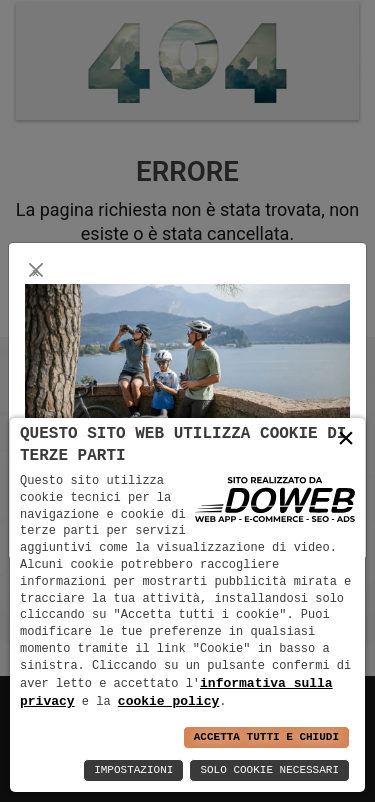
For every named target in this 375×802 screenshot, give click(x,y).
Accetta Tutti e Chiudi (266, 737)
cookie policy (168, 701)
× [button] (346, 438)
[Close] (35, 269)
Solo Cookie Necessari (269, 770)
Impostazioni (133, 770)
